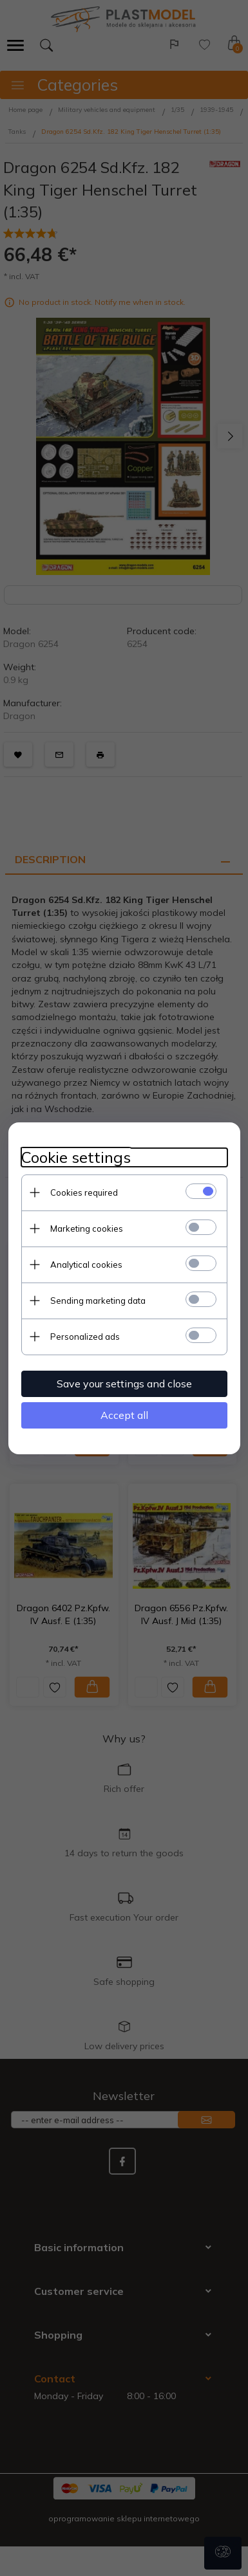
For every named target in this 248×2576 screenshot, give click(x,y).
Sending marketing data (98, 1300)
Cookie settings (76, 1157)
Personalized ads (85, 1336)
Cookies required (84, 1192)
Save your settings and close (124, 1383)
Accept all (124, 1415)
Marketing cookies (86, 1228)
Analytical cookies (86, 1264)
